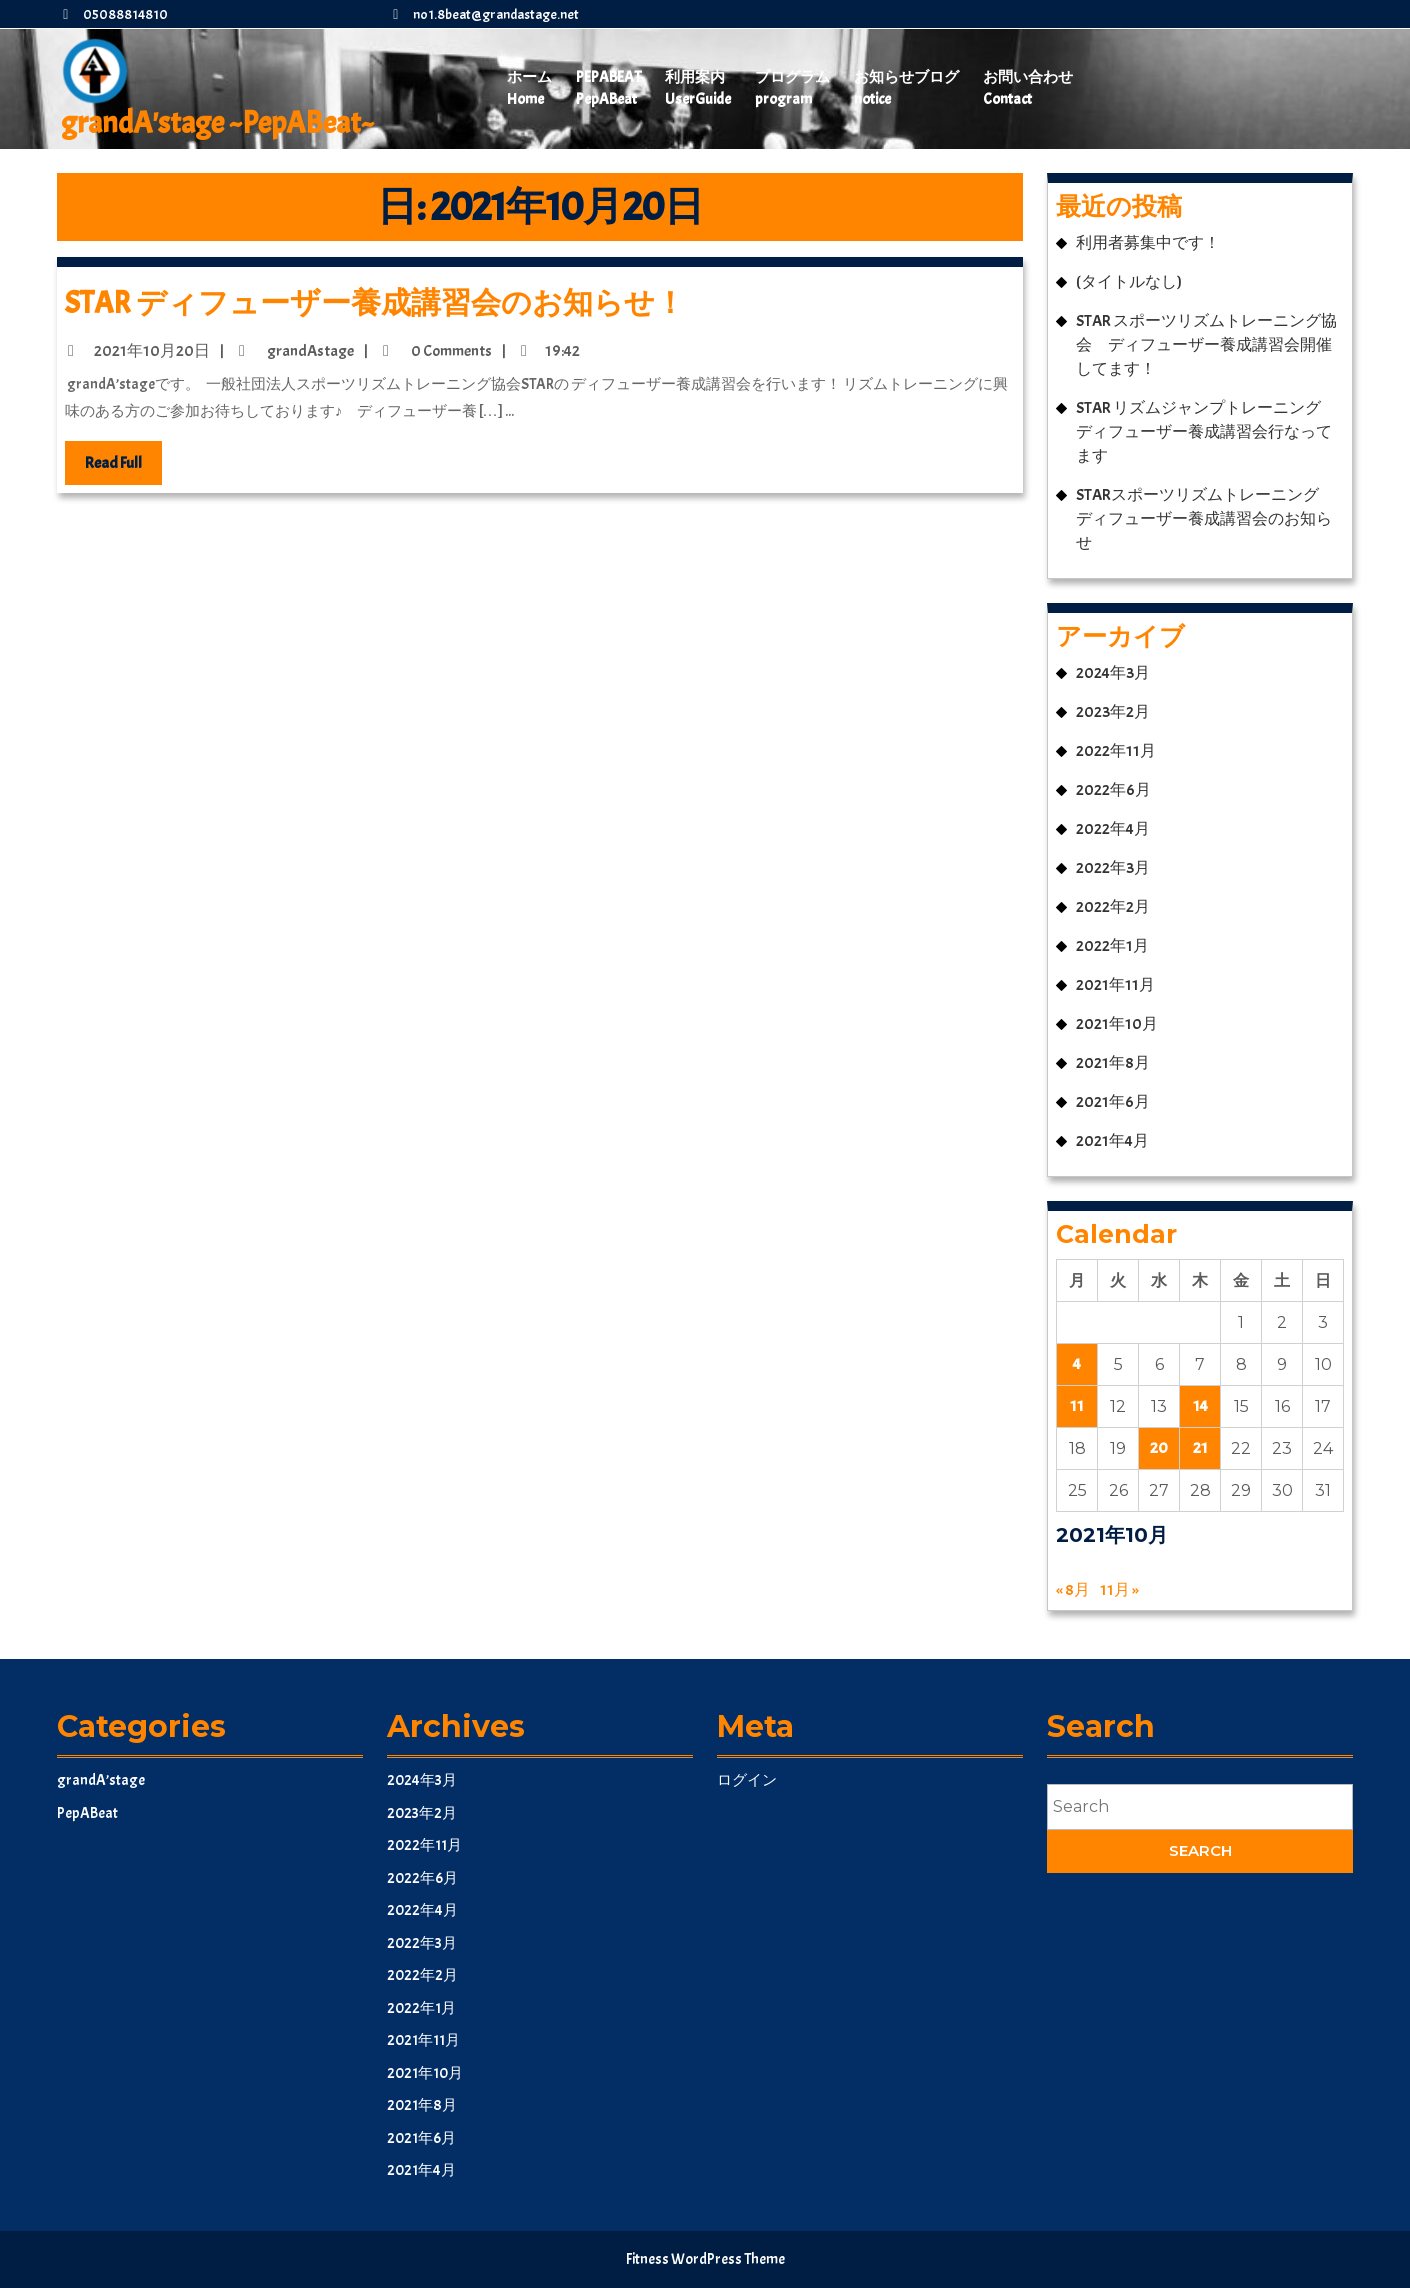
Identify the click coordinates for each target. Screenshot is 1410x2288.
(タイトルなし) (1129, 282)
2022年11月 (1116, 751)
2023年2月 (1113, 712)
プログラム (792, 90)
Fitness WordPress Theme (705, 2259)
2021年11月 (1115, 985)
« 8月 (1073, 1590)
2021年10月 (1117, 1024)
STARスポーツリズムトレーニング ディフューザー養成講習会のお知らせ (1205, 519)
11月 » (1119, 1590)
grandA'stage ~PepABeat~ (217, 123)
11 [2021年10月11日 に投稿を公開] (1077, 1406)
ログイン (747, 1780)
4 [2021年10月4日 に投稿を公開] (1077, 1364)
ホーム (529, 90)
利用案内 (698, 90)
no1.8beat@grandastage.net (483, 14)
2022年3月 (1113, 868)
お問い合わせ (1028, 90)
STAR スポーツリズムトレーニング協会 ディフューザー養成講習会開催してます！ (1206, 345)
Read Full (123, 467)
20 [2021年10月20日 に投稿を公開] (1159, 1448)
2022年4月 (1113, 829)
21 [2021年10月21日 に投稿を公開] (1200, 1448)
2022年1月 (1112, 946)
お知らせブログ (906, 90)
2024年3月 (1113, 673)
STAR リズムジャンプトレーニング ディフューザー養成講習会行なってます (1206, 432)
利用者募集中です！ (1148, 243)
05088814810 (112, 14)
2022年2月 (1113, 907)
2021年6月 (1113, 1102)
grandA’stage (101, 1780)
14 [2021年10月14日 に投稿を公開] (1200, 1406)
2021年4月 (1112, 1141)
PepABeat (608, 90)
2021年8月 (1113, 1063)
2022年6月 (1113, 790)
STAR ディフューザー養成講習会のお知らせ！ (375, 303)
